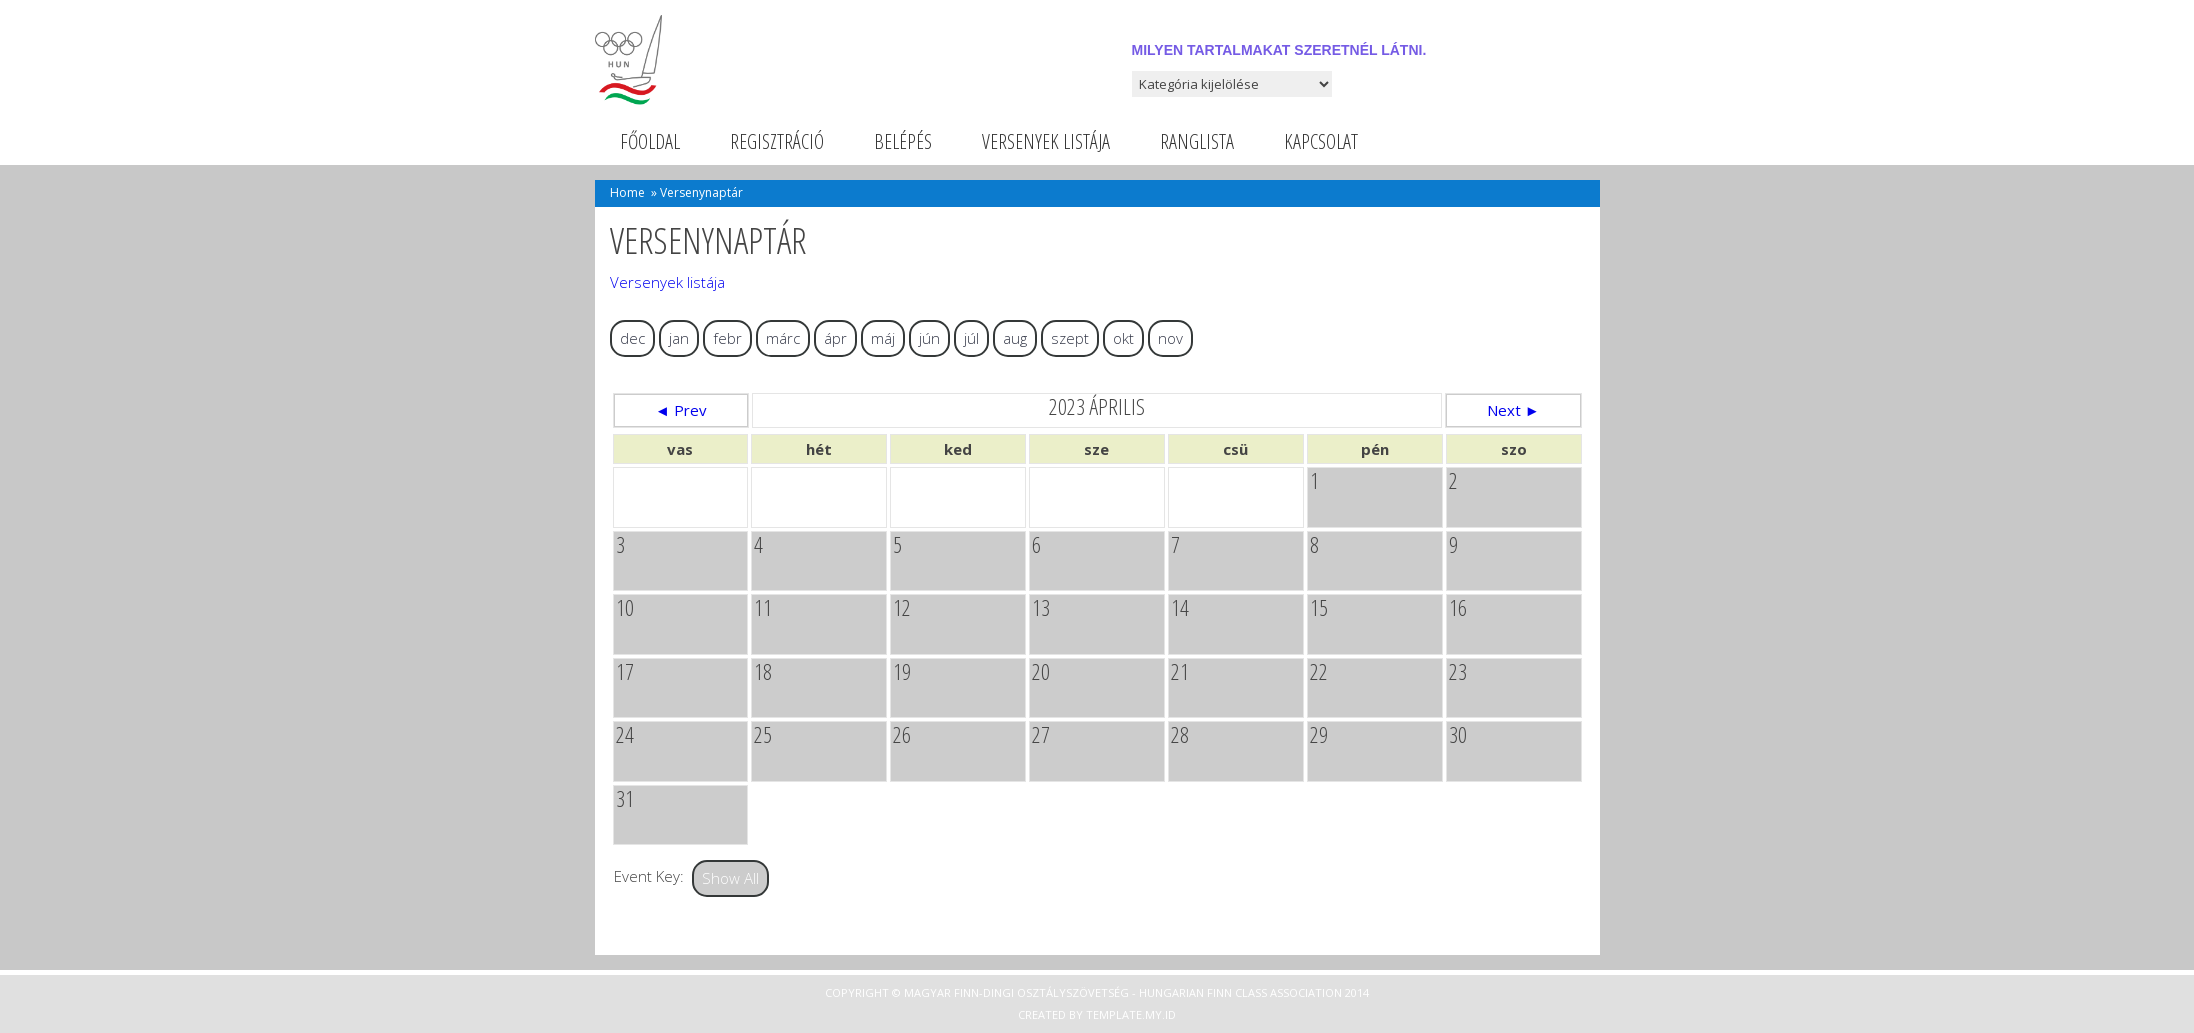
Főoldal (650, 141)
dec (632, 338)
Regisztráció (777, 141)
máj (883, 338)
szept (1070, 338)
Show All (730, 878)
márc (783, 338)
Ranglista (1197, 141)
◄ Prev (681, 410)
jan (679, 338)
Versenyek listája (1046, 141)
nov (1170, 338)
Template (1114, 1014)
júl (971, 338)
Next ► (1513, 410)
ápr (835, 338)
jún (929, 338)
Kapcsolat (1321, 141)
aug (1015, 338)
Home (627, 192)
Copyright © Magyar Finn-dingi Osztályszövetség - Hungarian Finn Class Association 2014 (1097, 992)
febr (727, 338)
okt (1123, 338)
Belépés (903, 141)
